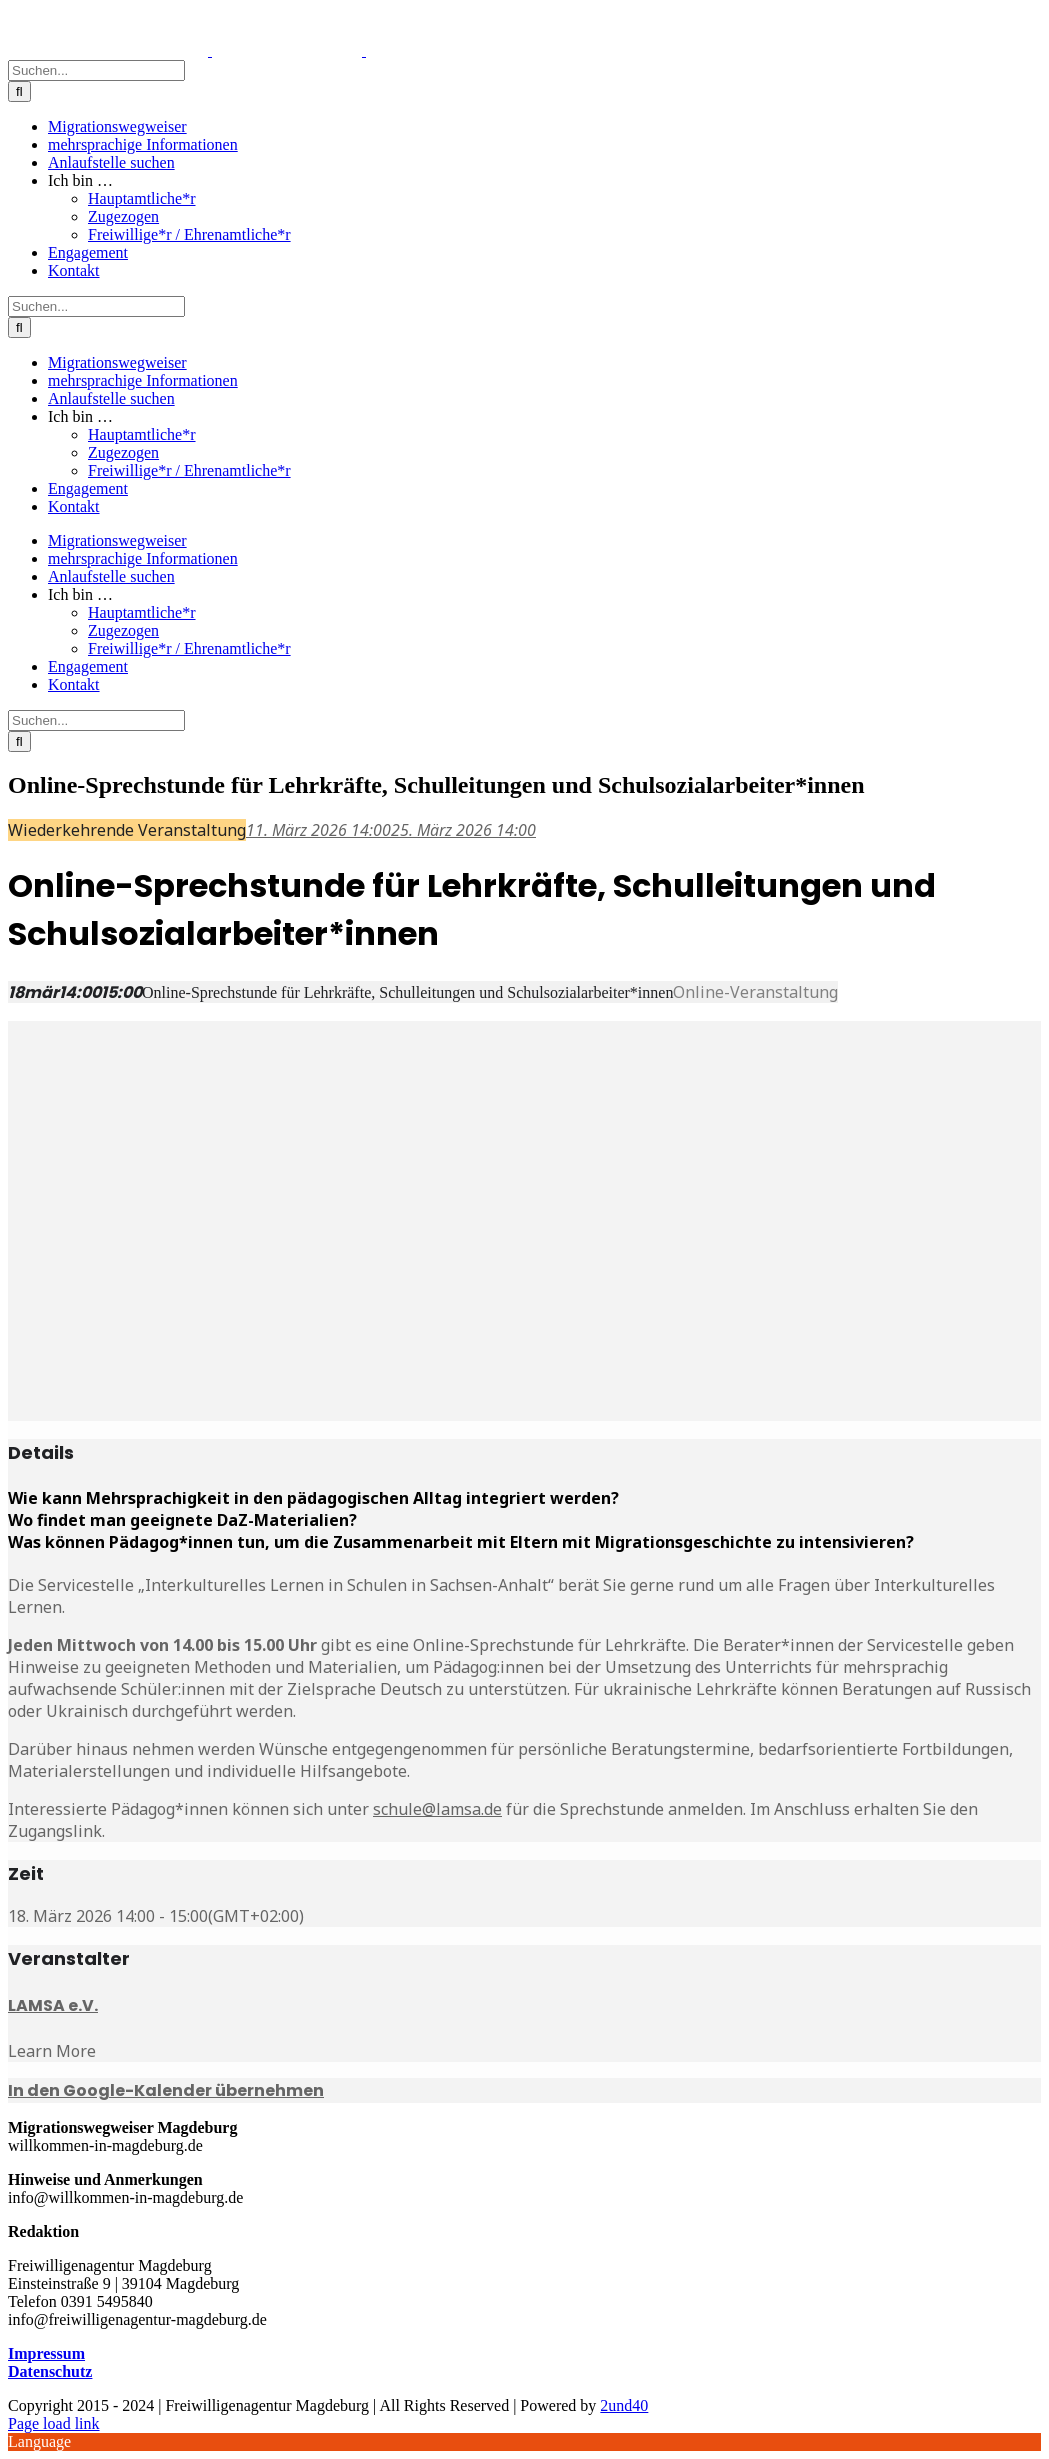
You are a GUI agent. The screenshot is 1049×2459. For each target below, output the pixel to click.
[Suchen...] (96, 70)
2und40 (624, 2405)
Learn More (52, 2051)
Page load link (54, 2423)
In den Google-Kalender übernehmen (166, 2090)
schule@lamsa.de (437, 1809)
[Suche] (19, 91)
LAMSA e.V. (53, 2005)
